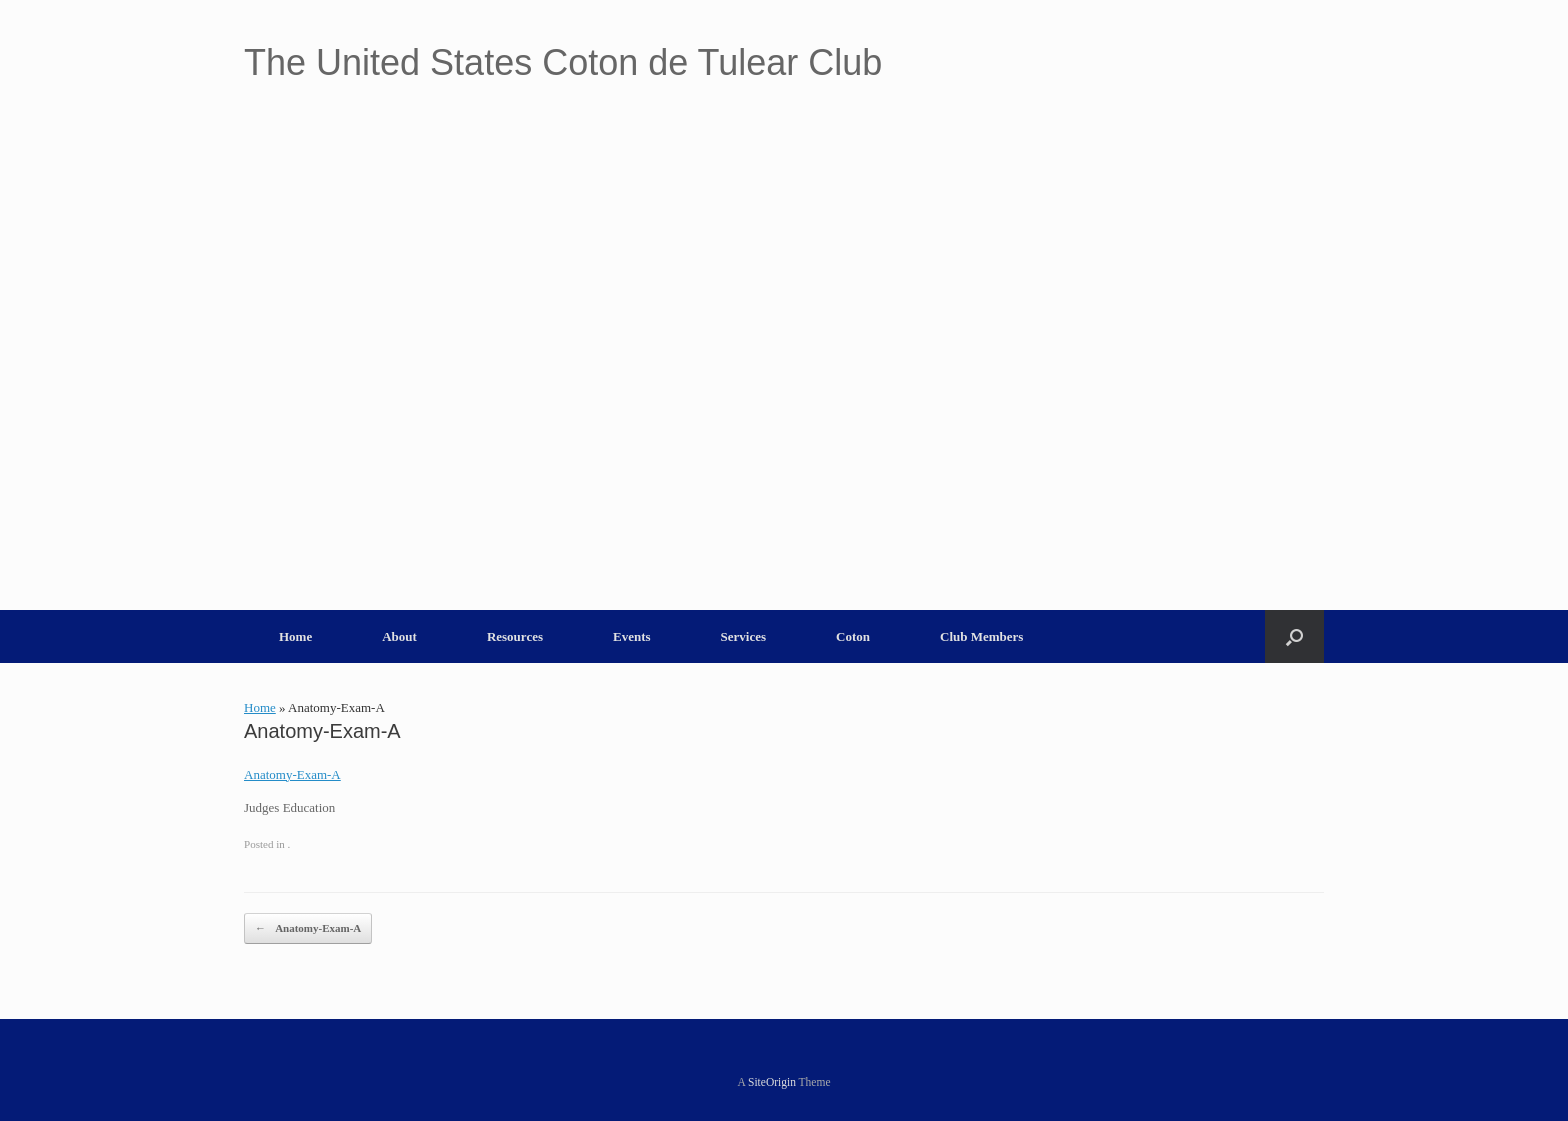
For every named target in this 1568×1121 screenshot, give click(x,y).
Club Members (981, 636)
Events (632, 636)
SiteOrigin (772, 1082)
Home (295, 636)
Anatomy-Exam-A (292, 774)
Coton (853, 636)
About (399, 636)
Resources (515, 636)
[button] (1294, 636)
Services (743, 636)
